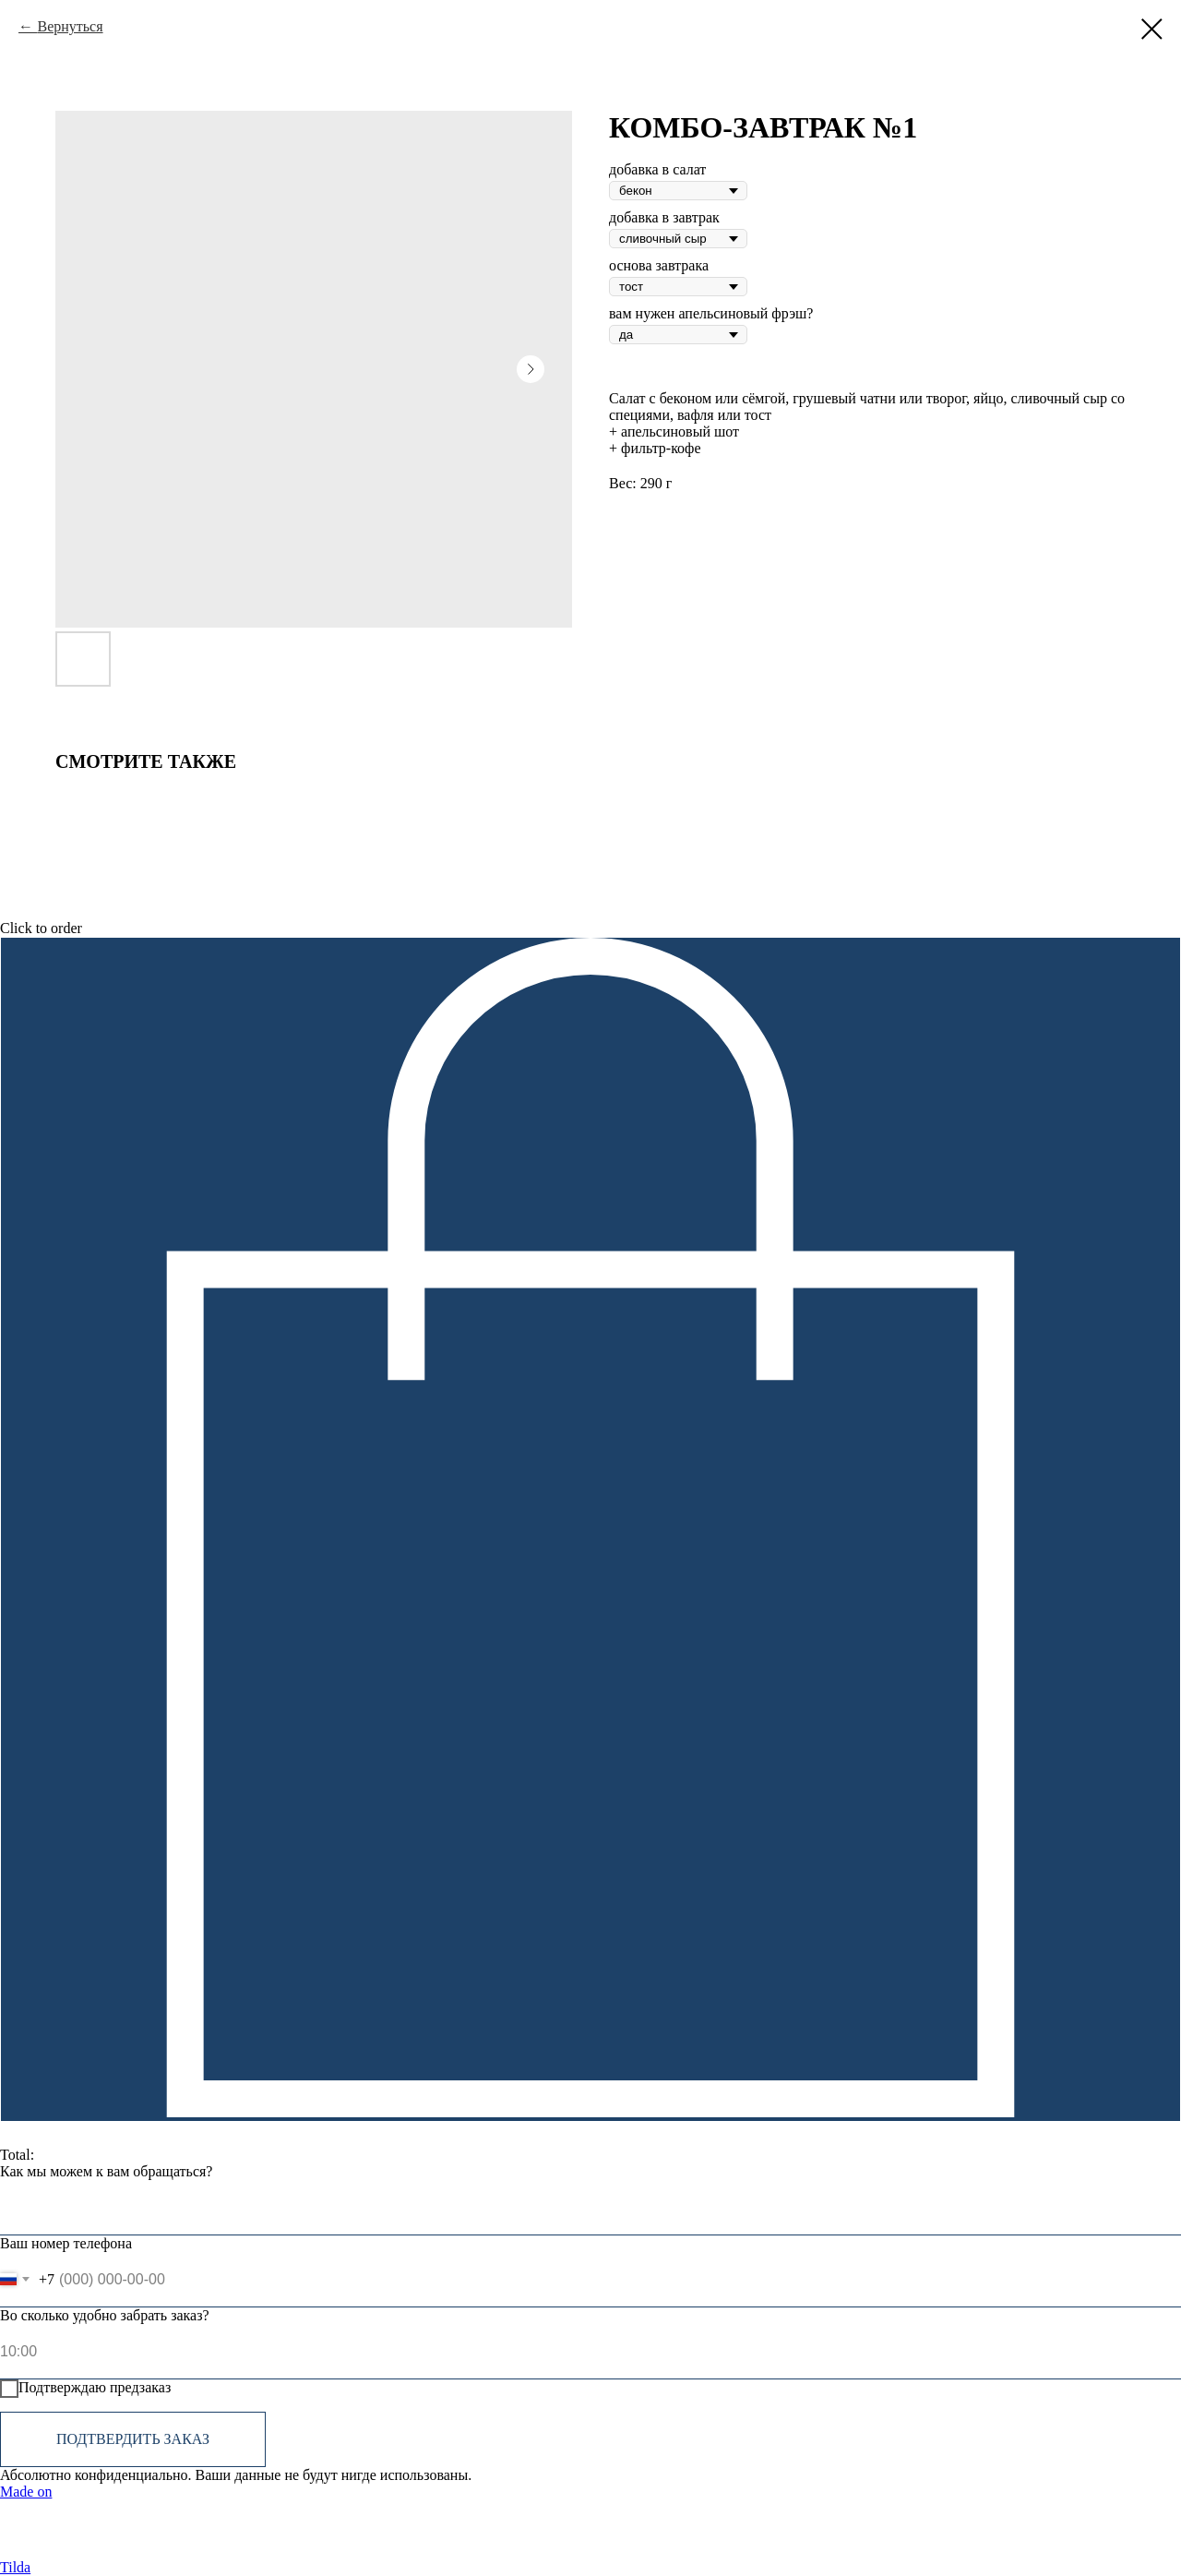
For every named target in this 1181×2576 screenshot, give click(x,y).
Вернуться (69, 26)
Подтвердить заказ (132, 2439)
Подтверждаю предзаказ (85, 2388)
